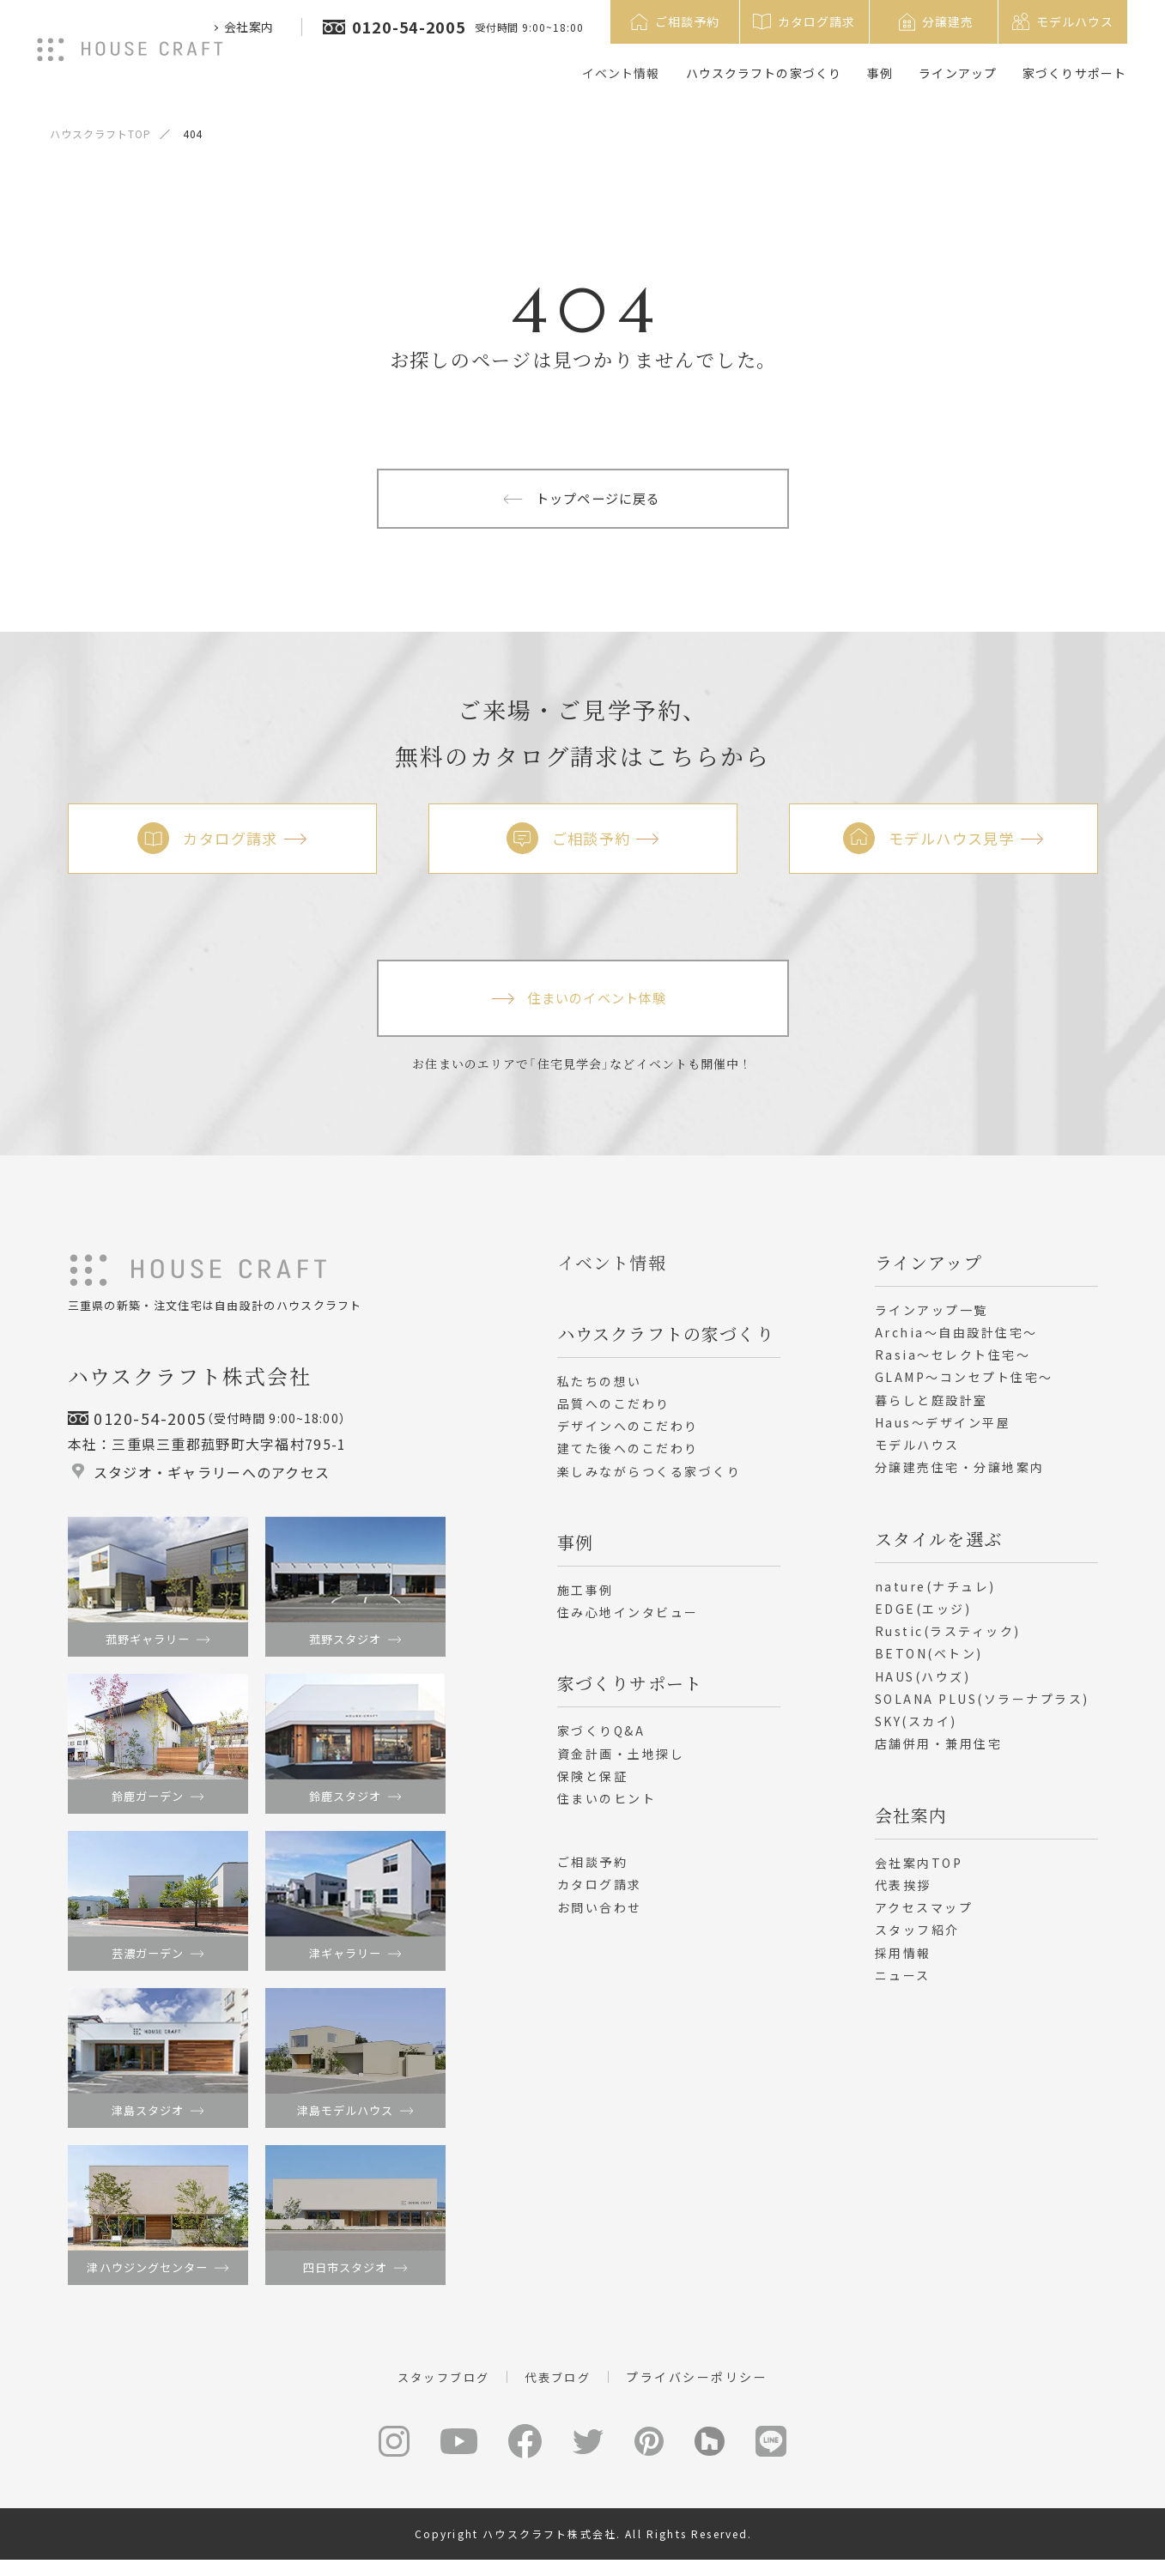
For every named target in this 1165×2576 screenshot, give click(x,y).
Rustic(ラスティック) (948, 1638)
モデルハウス (917, 1452)
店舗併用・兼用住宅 (939, 1751)
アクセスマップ (924, 1915)
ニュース (903, 1982)
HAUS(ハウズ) (923, 1683)
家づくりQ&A (601, 1738)
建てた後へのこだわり (628, 1455)
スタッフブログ (441, 2391)
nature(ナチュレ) (935, 1593)
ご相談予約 (592, 1869)
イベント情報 (621, 73)
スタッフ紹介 (917, 1937)
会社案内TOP (919, 1869)
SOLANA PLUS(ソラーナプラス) (982, 1705)
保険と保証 (592, 1782)
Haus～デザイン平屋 (943, 1429)
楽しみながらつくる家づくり (649, 1478)
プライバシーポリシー (703, 2391)
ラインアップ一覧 (931, 1316)
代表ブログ (561, 2391)
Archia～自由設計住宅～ (956, 1339)
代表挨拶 (903, 1891)
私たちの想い (599, 1388)
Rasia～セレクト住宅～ (953, 1362)
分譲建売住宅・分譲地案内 (960, 1474)
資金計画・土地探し (621, 1760)
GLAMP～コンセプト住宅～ (964, 1384)
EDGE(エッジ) (923, 1615)
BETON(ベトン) (929, 1661)
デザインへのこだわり (628, 1433)
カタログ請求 (599, 1891)
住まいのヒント (607, 1806)
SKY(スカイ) (916, 1728)
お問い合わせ (599, 1914)
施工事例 (585, 1596)
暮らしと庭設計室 (931, 1406)
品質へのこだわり (613, 1410)
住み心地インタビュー (628, 1619)
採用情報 (903, 1959)
